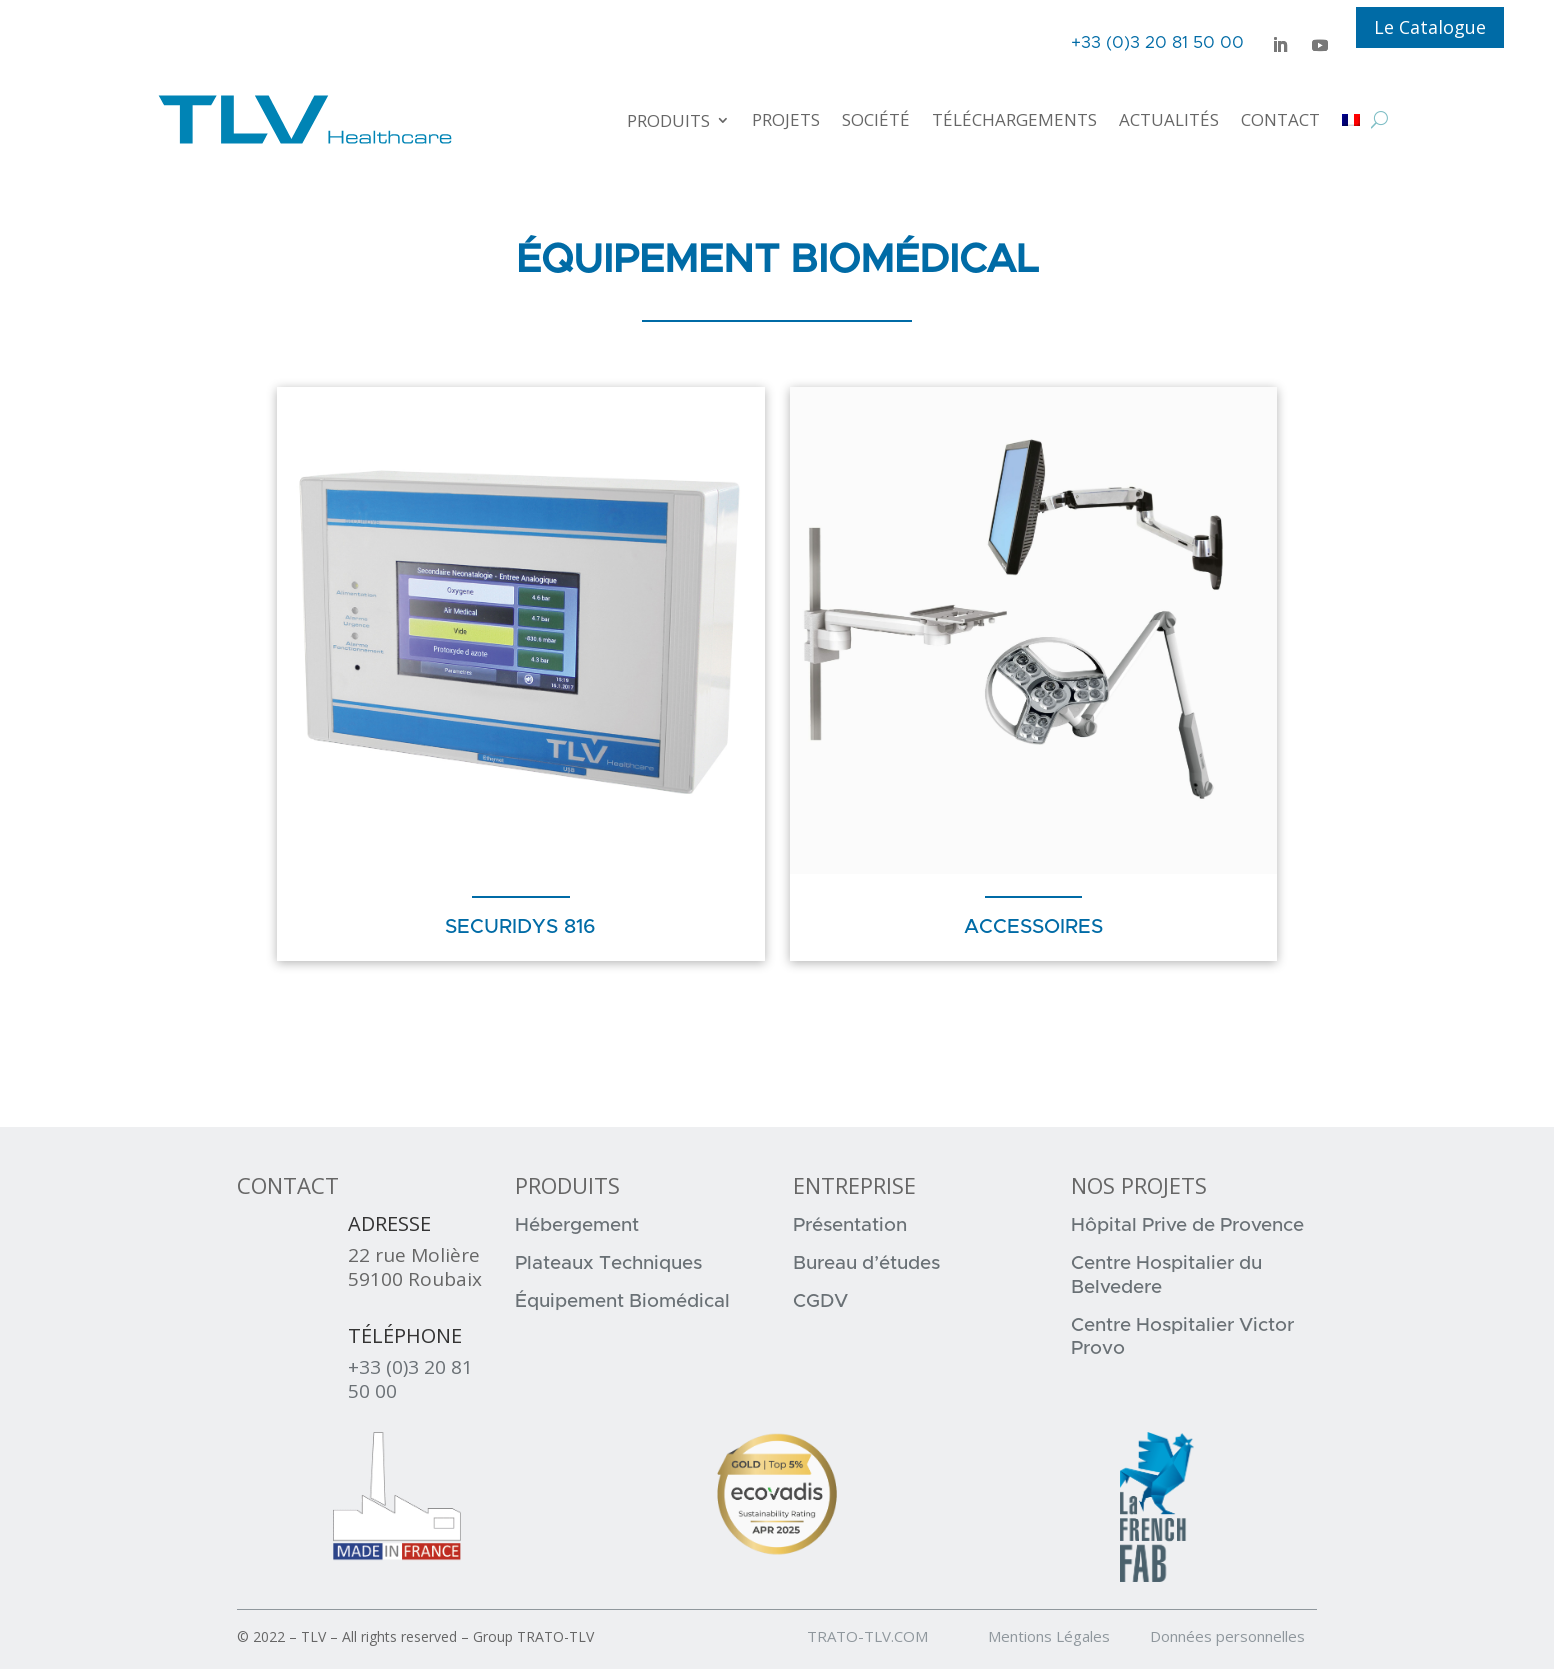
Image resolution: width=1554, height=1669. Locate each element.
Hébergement (577, 1225)
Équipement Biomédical (622, 1301)
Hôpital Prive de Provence (1187, 1225)
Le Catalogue (1430, 27)
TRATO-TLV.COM (895, 1636)
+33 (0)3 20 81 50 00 (410, 1379)
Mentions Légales (1067, 1636)
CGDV (820, 1301)
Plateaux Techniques (608, 1263)
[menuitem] (1351, 119)
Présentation (850, 1225)
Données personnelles (1227, 1636)
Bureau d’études (866, 1263)
